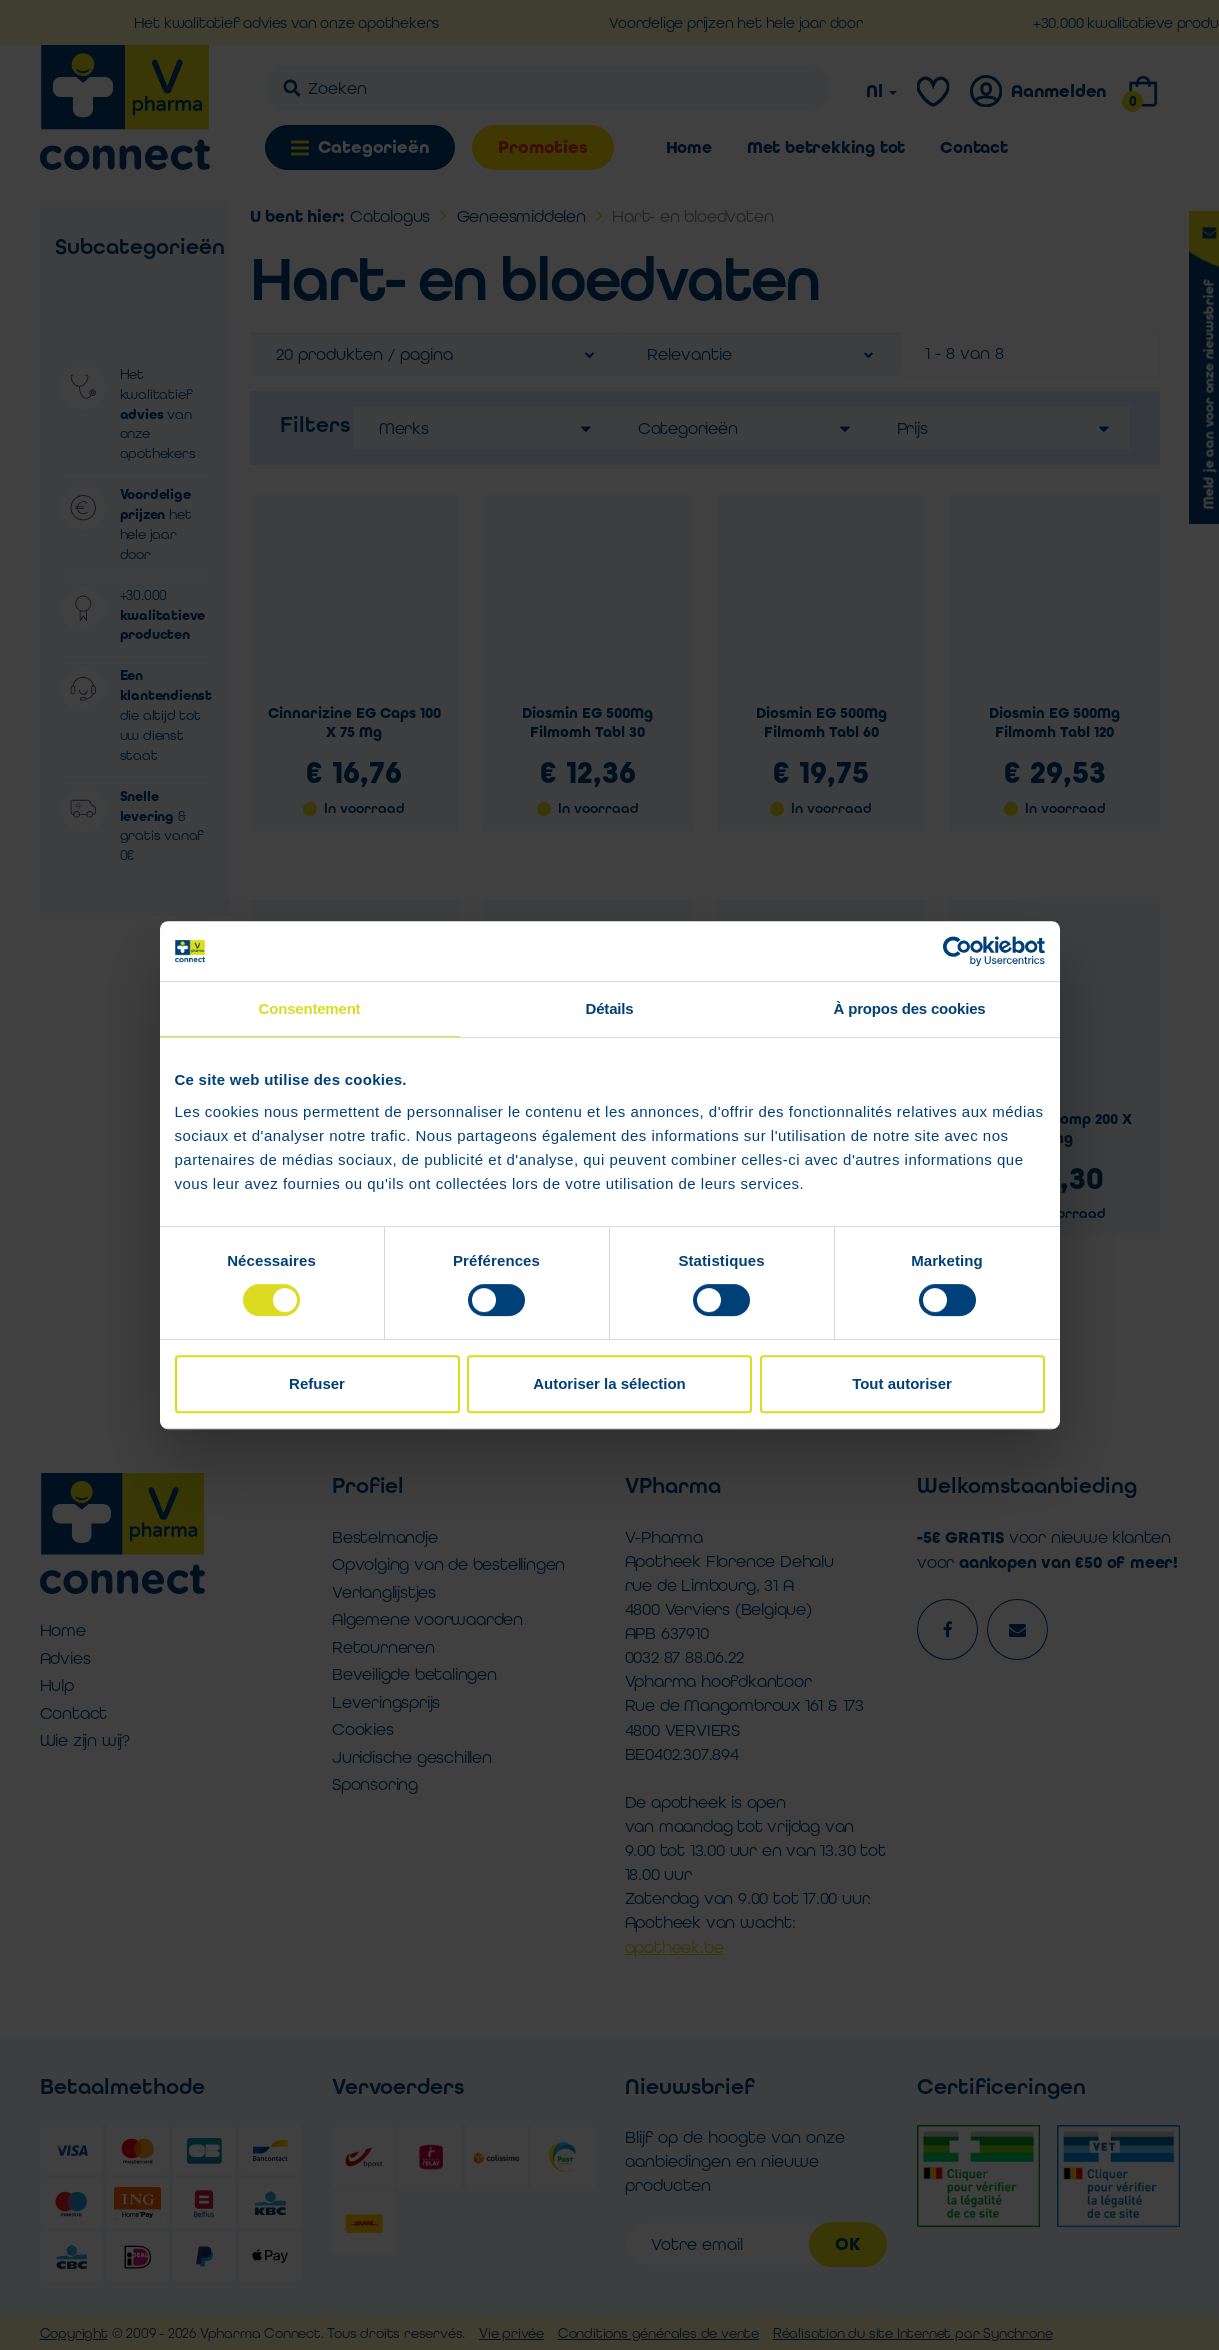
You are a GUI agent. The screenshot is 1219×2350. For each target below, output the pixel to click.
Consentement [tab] (310, 1008)
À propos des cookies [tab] (910, 1008)
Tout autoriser (902, 1383)
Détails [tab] (610, 1008)
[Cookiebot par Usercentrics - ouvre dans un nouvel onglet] (957, 951)
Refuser (317, 1383)
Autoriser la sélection (609, 1383)
